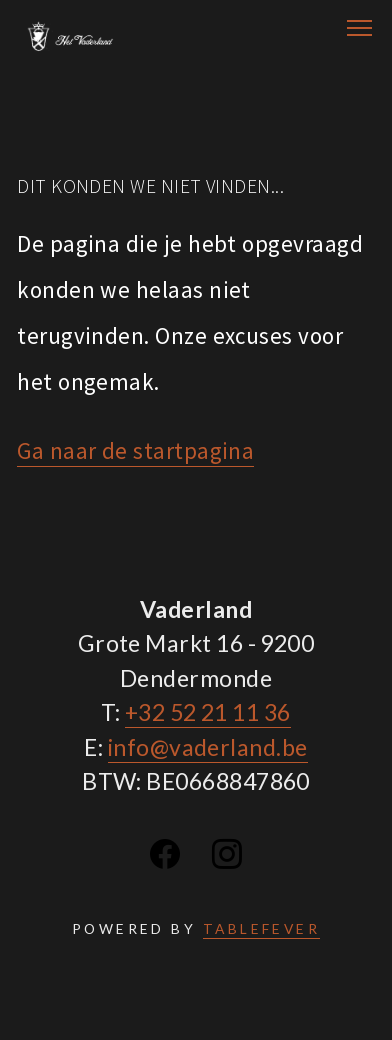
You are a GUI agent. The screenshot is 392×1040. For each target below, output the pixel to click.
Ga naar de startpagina (135, 450)
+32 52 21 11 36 (208, 712)
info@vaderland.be (208, 747)
